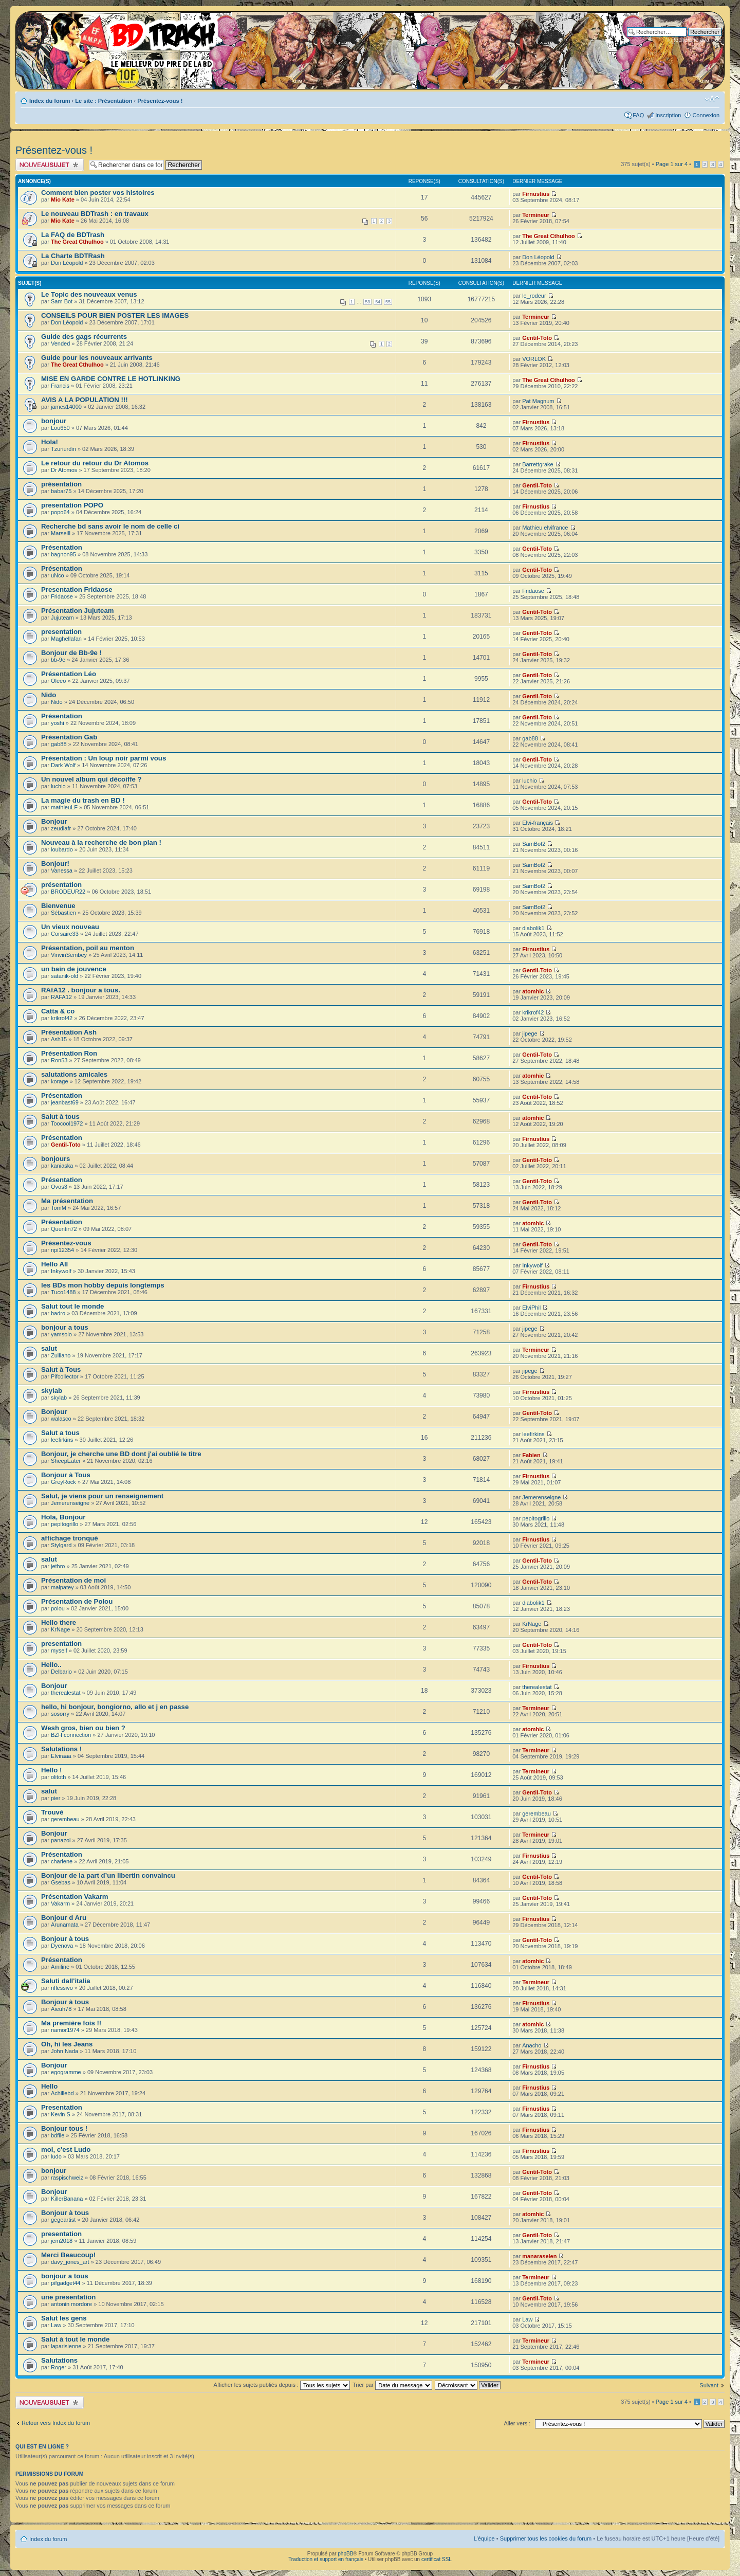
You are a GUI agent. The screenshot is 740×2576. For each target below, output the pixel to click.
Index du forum (49, 101)
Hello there (58, 1622)
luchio (58, 786)
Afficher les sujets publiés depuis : (282, 2385)
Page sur (672, 164)
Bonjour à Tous (65, 1475)
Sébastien (63, 913)
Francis (60, 386)
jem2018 (61, 2241)
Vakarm (60, 1903)
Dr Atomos (64, 470)
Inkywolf (61, 1271)
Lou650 (60, 428)
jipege (529, 1033)
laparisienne (66, 2346)
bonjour (53, 421)
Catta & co (58, 1011)
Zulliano (61, 1355)
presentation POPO (72, 505)
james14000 (66, 407)
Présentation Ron (69, 1053)
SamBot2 (533, 844)
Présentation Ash (69, 1032)
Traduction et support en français (325, 2559)
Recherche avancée (696, 40)
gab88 (59, 744)
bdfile (57, 2135)
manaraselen (539, 2256)
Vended (60, 343)
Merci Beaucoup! (68, 2255)
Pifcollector (65, 1376)
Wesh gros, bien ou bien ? (83, 1728)
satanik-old (64, 976)
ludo (56, 2156)
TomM (58, 1208)
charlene (61, 1861)
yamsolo (61, 1334)
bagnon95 (63, 554)
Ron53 (59, 1060)
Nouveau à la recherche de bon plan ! (101, 842)
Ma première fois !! (71, 2023)
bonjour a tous (64, 1327)
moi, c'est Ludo (65, 2149)
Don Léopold (67, 263)
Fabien (531, 1455)
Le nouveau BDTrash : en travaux (95, 213)
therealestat (65, 1693)
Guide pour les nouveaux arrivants (97, 357)
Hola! (49, 442)
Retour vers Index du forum (56, 2423)
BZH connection (71, 1735)
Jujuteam (62, 617)
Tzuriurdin (63, 449)
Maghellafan (66, 639)
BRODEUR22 (68, 891)
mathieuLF (64, 807)
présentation (61, 484)
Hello (49, 2086)
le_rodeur (534, 296)
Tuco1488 (63, 1292)
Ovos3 (59, 1187)
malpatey (62, 1587)
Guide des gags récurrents (84, 336)
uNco (57, 575)
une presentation (68, 2297)
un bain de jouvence (73, 969)
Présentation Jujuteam (77, 610)
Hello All (54, 1264)
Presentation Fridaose (77, 589)
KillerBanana (67, 2199)
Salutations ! (61, 1749)
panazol (61, 1840)
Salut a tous (60, 1433)
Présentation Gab (69, 737)
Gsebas (60, 1882)
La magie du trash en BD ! (83, 800)
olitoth (58, 1777)
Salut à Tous (61, 1369)
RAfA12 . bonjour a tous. (80, 990)
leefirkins (62, 1440)
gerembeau (65, 1819)
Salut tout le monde (72, 1306)
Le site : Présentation (103, 101)
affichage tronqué (69, 1538)
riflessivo (62, 1988)
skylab (51, 1390)
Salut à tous (60, 1116)
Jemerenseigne (70, 1503)
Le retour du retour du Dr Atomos (95, 463)
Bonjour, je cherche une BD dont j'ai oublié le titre (121, 1454)
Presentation (61, 2107)
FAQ (638, 115)
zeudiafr (61, 828)
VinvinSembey (69, 955)
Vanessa (61, 870)
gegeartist (63, 2220)
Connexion (705, 115)
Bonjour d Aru (63, 1917)
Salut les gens (64, 2318)
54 (377, 301)
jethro (58, 1566)
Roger (58, 2367)
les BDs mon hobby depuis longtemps (102, 1285)
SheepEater (66, 1461)
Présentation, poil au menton (87, 948)
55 (388, 301)
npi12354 (62, 1250)
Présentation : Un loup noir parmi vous (103, 758)
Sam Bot (61, 301)
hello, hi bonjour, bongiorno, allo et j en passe (115, 1707)
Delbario (61, 1671)
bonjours (55, 1159)
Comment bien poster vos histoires (98, 192)
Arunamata (65, 1924)
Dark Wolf (63, 765)
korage (59, 1081)
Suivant (708, 2385)
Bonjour (54, 821)
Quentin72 (64, 1229)
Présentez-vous (66, 1243)
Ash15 (59, 1039)
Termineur (535, 215)
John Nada (64, 2051)
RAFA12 (61, 997)
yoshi (57, 723)
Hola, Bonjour (63, 1517)
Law (56, 2325)
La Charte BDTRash (73, 256)
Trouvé (52, 1812)
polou (58, 1608)
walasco (61, 1419)
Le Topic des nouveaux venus (89, 294)
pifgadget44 (66, 2283)
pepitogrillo (64, 1524)
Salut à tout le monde (75, 2339)
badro (58, 1313)
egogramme (66, 2072)
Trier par (392, 2385)
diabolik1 (533, 928)
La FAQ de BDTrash (72, 235)
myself (59, 1650)
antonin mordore (71, 2304)
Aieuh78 (61, 2009)
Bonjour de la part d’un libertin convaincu (108, 1875)
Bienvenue (58, 906)
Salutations (59, 2360)
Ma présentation (67, 1201)
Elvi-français (537, 823)
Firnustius (535, 194)
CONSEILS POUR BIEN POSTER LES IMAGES (115, 315)
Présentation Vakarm (74, 1896)
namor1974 (65, 2030)
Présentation (61, 547)
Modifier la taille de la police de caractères (712, 98)
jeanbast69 (65, 1102)
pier (55, 1798)
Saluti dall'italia (65, 1981)
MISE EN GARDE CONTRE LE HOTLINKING (110, 379)
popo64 (60, 512)
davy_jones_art (70, 2262)
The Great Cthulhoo (77, 242)
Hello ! (51, 1770)
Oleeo (58, 681)
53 (367, 301)
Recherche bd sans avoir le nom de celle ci (110, 526)
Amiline (60, 1967)
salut (49, 1348)
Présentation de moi (73, 1580)
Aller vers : (517, 2423)
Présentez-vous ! (159, 101)
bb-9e (58, 660)
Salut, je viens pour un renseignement (102, 1496)
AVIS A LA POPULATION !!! (84, 400)
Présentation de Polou (77, 1601)
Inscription (668, 115)
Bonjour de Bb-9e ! (71, 653)
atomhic (533, 991)
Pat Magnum (538, 401)
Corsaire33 (65, 934)
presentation (61, 632)
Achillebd (62, 2093)
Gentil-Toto (537, 338)
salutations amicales (74, 1074)
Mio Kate (63, 199)
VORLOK (534, 359)
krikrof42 (61, 1018)
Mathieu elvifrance (545, 527)
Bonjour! (55, 863)
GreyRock (63, 1482)
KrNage (60, 1629)
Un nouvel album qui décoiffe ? (91, 779)
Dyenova (62, 1946)
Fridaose (62, 596)
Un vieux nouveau (70, 927)
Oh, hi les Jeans (66, 2044)
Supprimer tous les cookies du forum (546, 2538)
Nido (48, 695)
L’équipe (484, 2538)
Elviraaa (61, 1756)
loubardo (62, 849)
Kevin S (60, 2114)
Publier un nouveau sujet (49, 164)
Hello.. (51, 1664)
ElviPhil (531, 1307)
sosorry (60, 1714)
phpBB (345, 2553)
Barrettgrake (537, 464)
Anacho (531, 2045)
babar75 (61, 491)
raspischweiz (67, 2177)
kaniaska (62, 1166)
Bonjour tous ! (64, 2128)
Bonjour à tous (65, 1939)
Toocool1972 (67, 1123)
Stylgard (61, 1545)
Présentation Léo (68, 674)
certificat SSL (436, 2559)
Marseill (60, 533)
